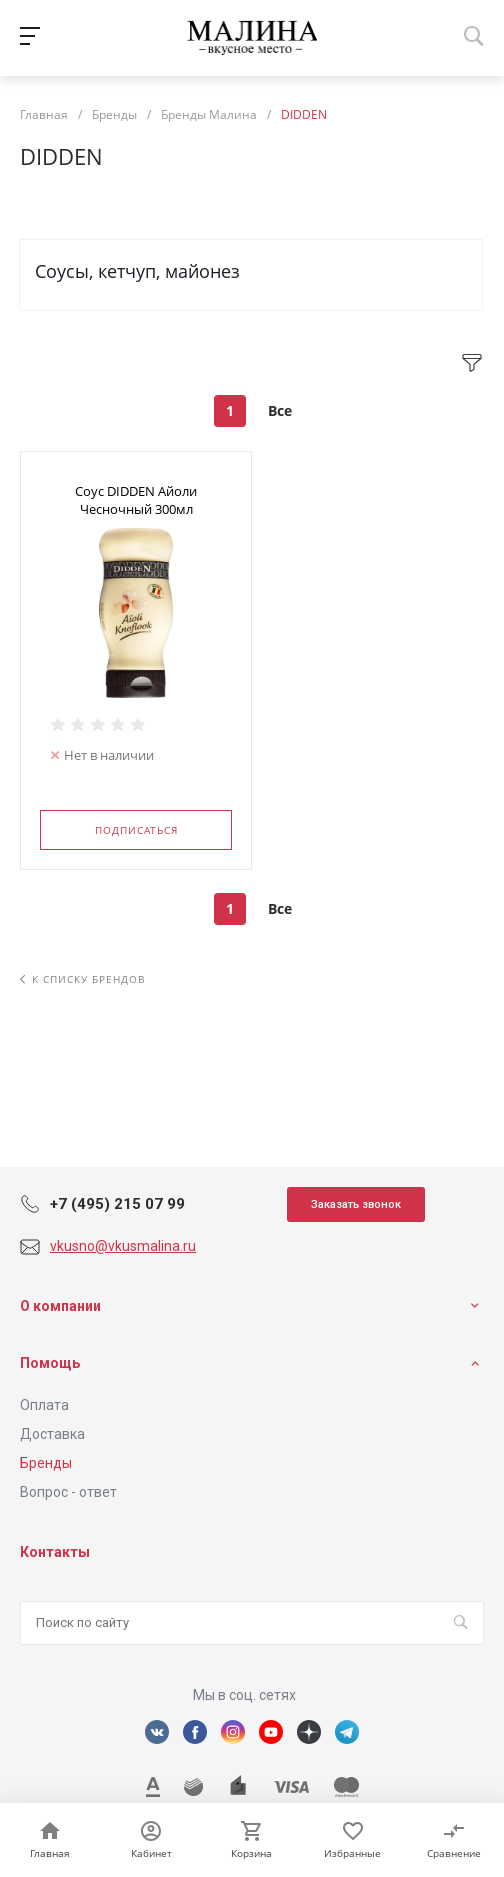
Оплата (44, 1405)
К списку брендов (82, 979)
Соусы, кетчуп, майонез (137, 271)
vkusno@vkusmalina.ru (123, 1246)
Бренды (46, 1463)
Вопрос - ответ (68, 1492)
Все (280, 410)
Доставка (52, 1434)
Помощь (50, 1363)
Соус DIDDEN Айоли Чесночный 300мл (136, 500)
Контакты (55, 1552)
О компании (60, 1306)
